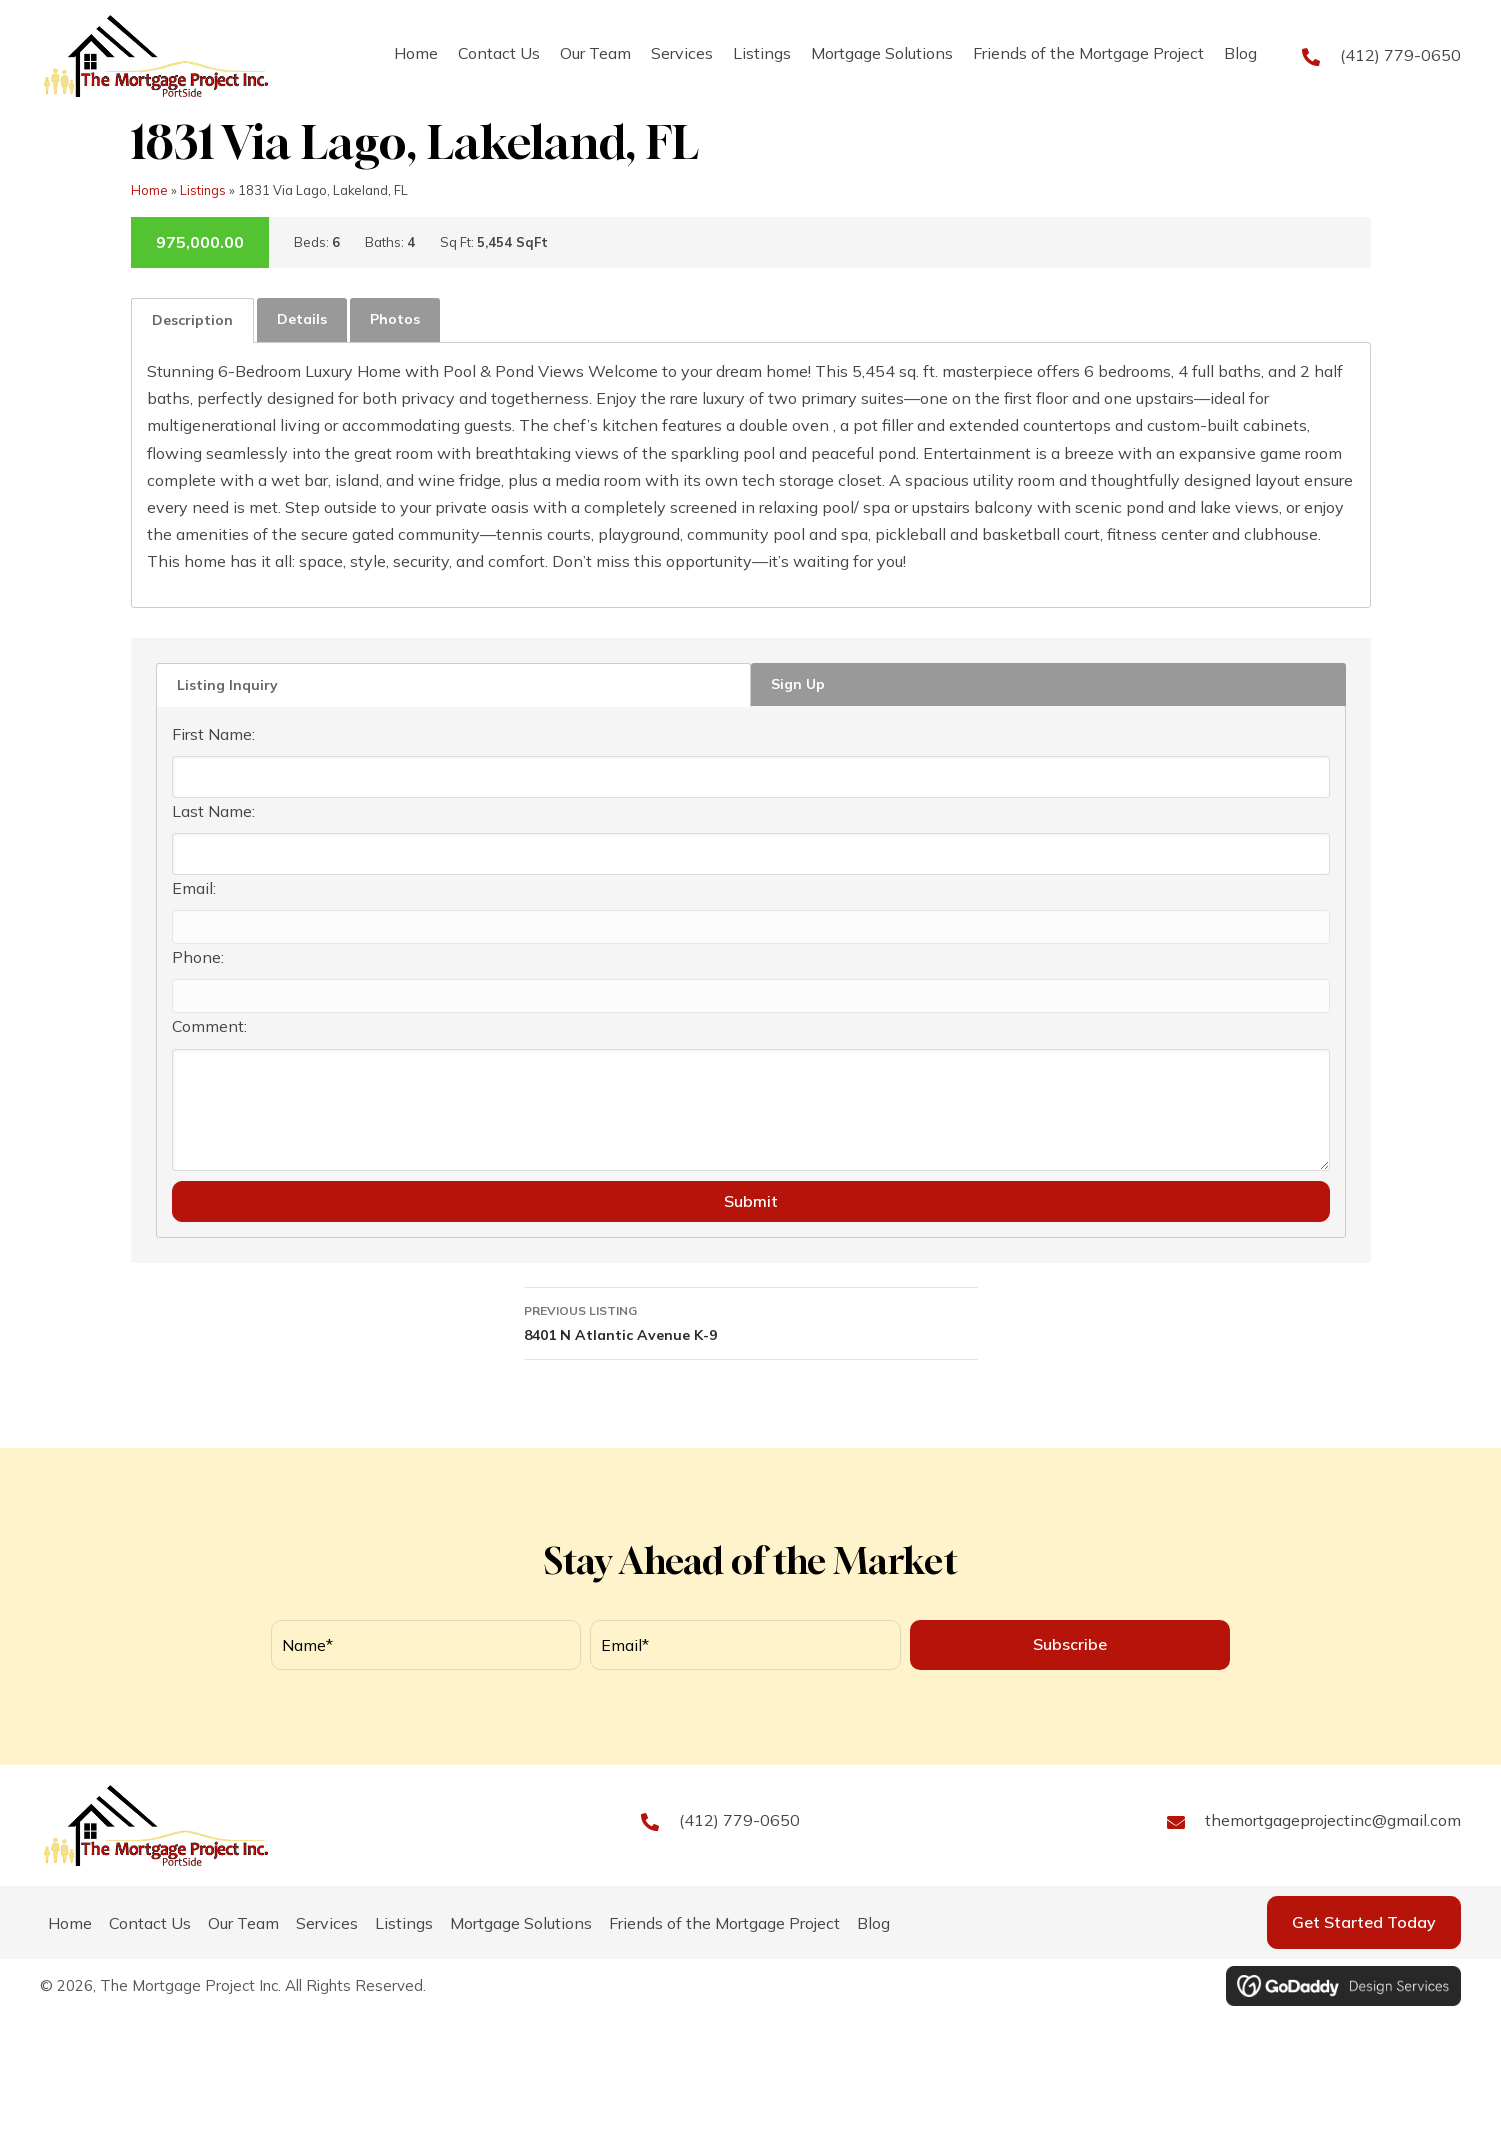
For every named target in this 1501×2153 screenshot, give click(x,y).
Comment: (209, 1024)
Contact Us (150, 1918)
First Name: (213, 731)
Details (302, 317)
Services (327, 1918)
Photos (395, 317)
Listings (203, 187)
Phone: (198, 954)
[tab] (192, 318)
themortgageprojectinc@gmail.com (1333, 1816)
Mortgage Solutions (521, 1918)
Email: (194, 885)
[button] (1070, 1642)
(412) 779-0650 (1400, 54)
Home (149, 187)
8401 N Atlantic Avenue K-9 (751, 1318)
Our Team (243, 1918)
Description (192, 318)
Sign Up (798, 681)
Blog (873, 1918)
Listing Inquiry (227, 682)
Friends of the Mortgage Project (724, 1918)
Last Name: (213, 808)
